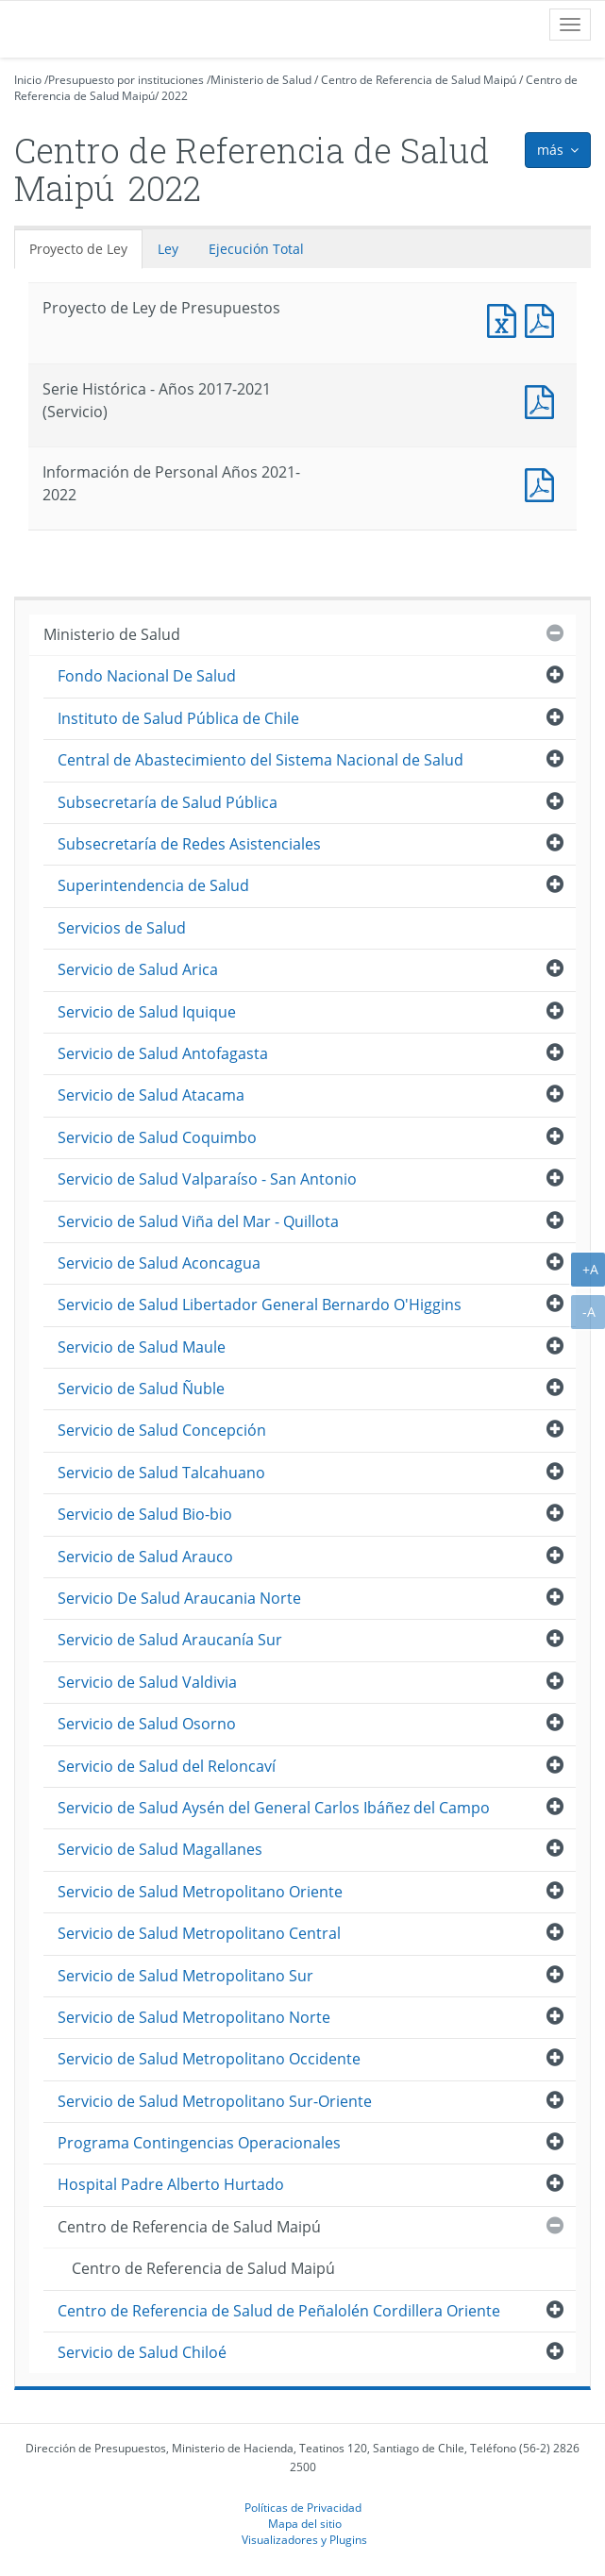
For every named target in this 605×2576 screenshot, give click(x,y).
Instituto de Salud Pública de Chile (178, 718)
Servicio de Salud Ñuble (141, 1388)
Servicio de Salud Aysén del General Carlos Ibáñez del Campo (274, 1807)
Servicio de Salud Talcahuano (161, 1472)
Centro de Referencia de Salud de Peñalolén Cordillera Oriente (279, 2310)
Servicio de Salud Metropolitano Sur (185, 1975)
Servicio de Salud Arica (138, 969)
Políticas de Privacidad (302, 2507)
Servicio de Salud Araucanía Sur (170, 1639)
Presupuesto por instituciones (126, 80)
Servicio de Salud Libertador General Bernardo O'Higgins (260, 1304)
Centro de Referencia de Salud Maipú (418, 80)
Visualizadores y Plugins (304, 2539)
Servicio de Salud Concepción (162, 1430)
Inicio (28, 80)
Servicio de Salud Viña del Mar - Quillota (198, 1221)
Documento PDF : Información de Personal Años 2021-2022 (544, 483)
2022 (174, 96)
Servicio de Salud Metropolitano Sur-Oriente (215, 2101)
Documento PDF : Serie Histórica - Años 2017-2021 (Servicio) (544, 400)
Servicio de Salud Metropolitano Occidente (209, 2058)
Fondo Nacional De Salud (147, 675)
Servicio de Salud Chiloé (142, 2352)
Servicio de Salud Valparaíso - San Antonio (207, 1179)
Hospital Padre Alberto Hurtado (171, 2184)
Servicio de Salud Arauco (145, 1556)
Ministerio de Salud (260, 80)
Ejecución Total (256, 249)
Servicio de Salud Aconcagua (159, 1263)
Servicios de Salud (122, 928)
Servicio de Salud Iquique (147, 1012)
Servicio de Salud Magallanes (160, 1849)
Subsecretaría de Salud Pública (167, 802)
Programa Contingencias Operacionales (199, 2142)
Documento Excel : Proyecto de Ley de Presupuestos (506, 318)
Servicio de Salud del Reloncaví (167, 1766)
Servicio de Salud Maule (142, 1347)
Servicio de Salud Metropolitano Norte (194, 2017)
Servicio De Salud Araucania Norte (179, 1598)
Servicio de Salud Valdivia (147, 1682)
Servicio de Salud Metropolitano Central (199, 1933)
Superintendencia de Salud (153, 885)
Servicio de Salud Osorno (147, 1723)
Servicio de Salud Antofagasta (163, 1053)
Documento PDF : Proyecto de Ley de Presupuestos (544, 318)
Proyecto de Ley (78, 249)
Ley (168, 249)
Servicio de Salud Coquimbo (157, 1137)
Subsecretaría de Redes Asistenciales (189, 843)
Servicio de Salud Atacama (151, 1095)
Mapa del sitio (305, 2523)
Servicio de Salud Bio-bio (145, 1514)
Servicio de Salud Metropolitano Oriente (200, 1891)
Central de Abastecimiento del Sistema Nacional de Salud (260, 759)
